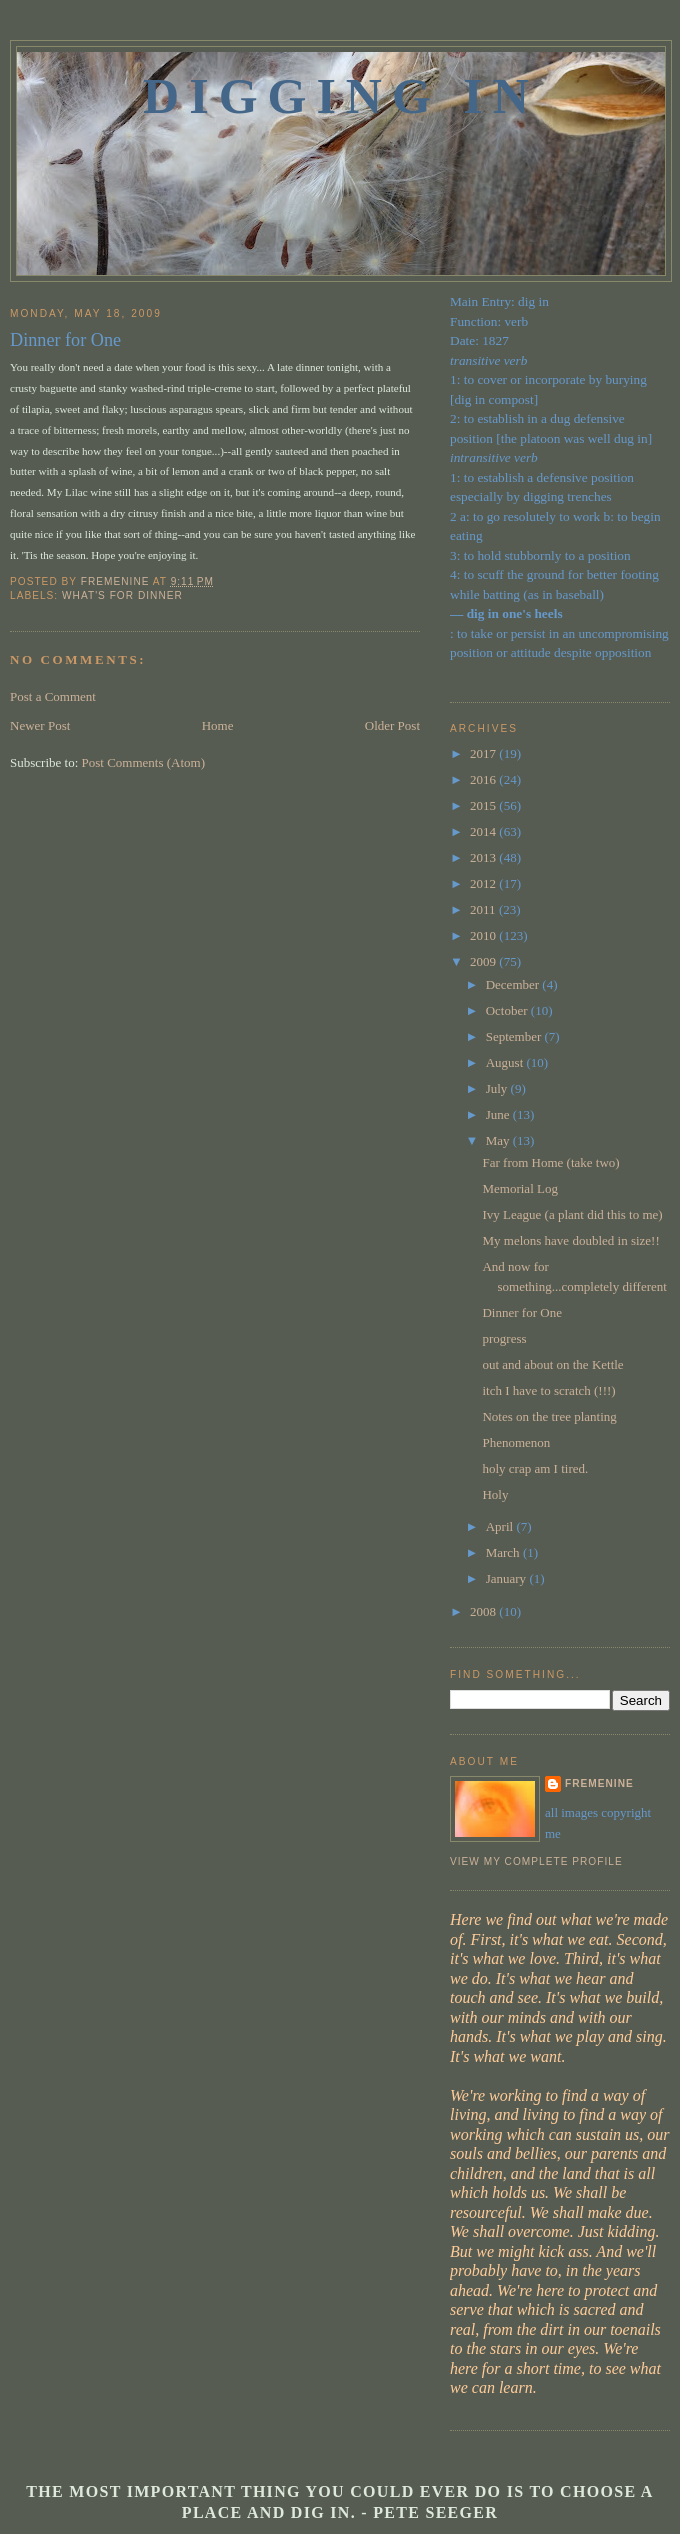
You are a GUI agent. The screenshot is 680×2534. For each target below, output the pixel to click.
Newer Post (40, 725)
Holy (495, 1494)
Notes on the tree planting (549, 1416)
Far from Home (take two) (550, 1162)
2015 (484, 805)
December (514, 984)
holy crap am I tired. (535, 1468)
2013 (484, 857)
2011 (484, 909)
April (501, 1526)
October (508, 1010)
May (499, 1140)
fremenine (599, 1783)
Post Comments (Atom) (144, 762)
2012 (484, 883)
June (499, 1114)
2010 (484, 935)
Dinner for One (521, 1312)
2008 (484, 1611)
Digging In (341, 96)
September (515, 1036)
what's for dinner (122, 595)
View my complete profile (536, 1861)
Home (218, 725)
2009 (484, 961)
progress (504, 1338)
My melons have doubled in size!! (570, 1240)
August (506, 1062)
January (508, 1578)
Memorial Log (519, 1188)
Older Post (392, 725)
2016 (484, 779)
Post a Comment (53, 696)
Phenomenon (516, 1442)
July (498, 1088)
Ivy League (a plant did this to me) (572, 1214)
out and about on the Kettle (552, 1364)
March (504, 1552)
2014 (484, 831)
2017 (484, 753)
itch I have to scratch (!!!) (548, 1390)
